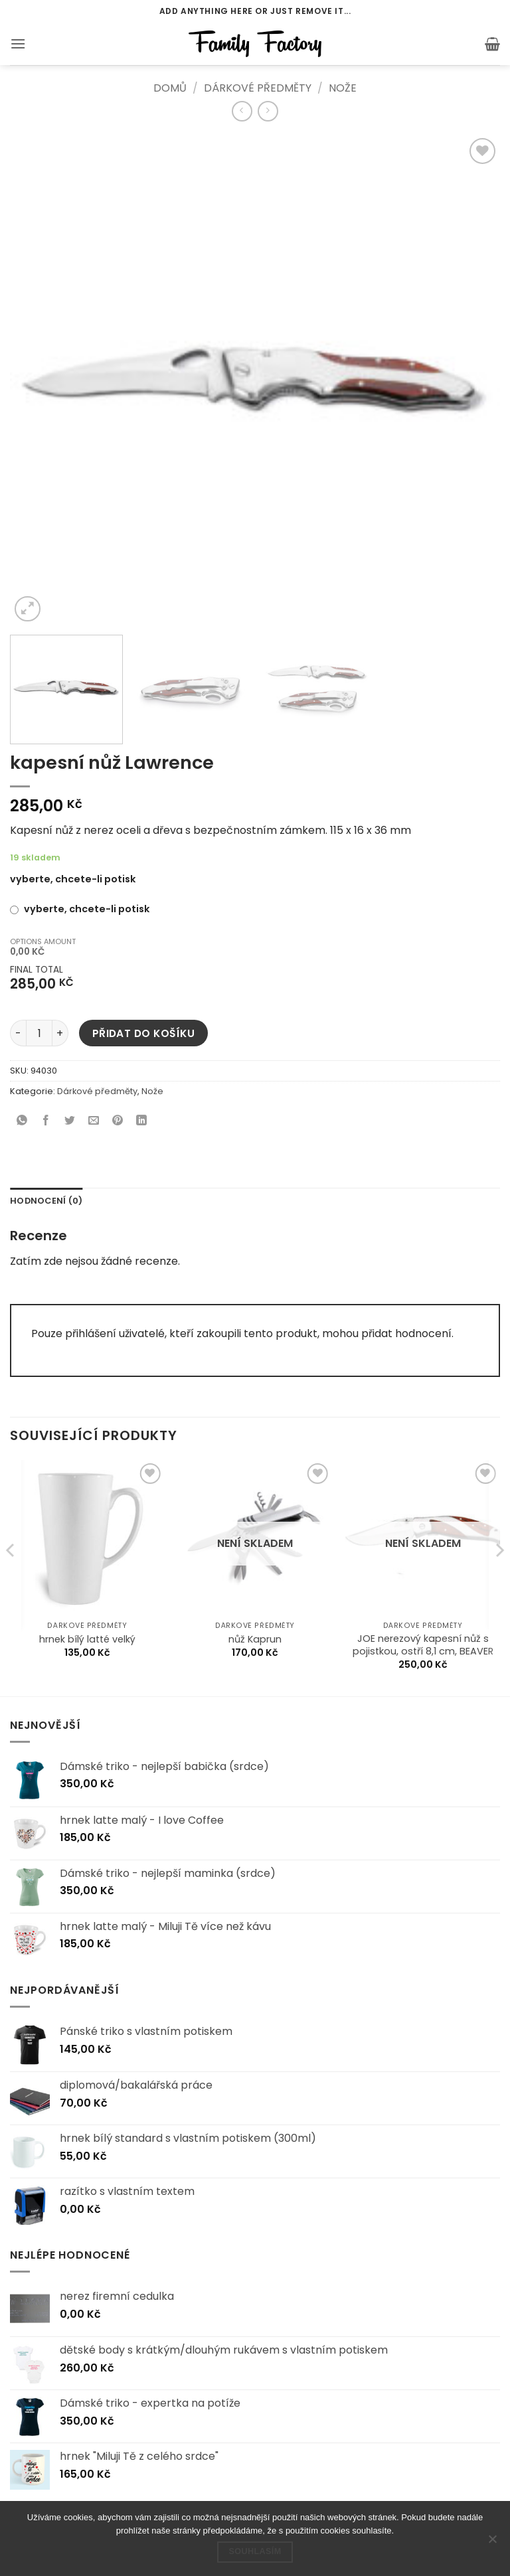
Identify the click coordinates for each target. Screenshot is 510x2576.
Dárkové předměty (257, 88)
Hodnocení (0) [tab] (46, 1200)
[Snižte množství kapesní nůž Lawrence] (18, 1033)
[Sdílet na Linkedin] (142, 1122)
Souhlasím (254, 2551)
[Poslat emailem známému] (94, 1122)
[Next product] (242, 111)
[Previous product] (268, 111)
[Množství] (39, 1033)
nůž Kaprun (255, 1639)
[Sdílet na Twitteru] (70, 1122)
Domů (170, 88)
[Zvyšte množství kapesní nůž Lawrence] (60, 1033)
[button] (18, 43)
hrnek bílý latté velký (87, 1639)
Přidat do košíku (143, 1033)
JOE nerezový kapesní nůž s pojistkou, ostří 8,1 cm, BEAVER (423, 1645)
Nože (343, 88)
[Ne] (492, 2542)
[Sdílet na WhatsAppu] (22, 1122)
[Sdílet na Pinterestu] (118, 1122)
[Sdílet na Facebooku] (46, 1122)
